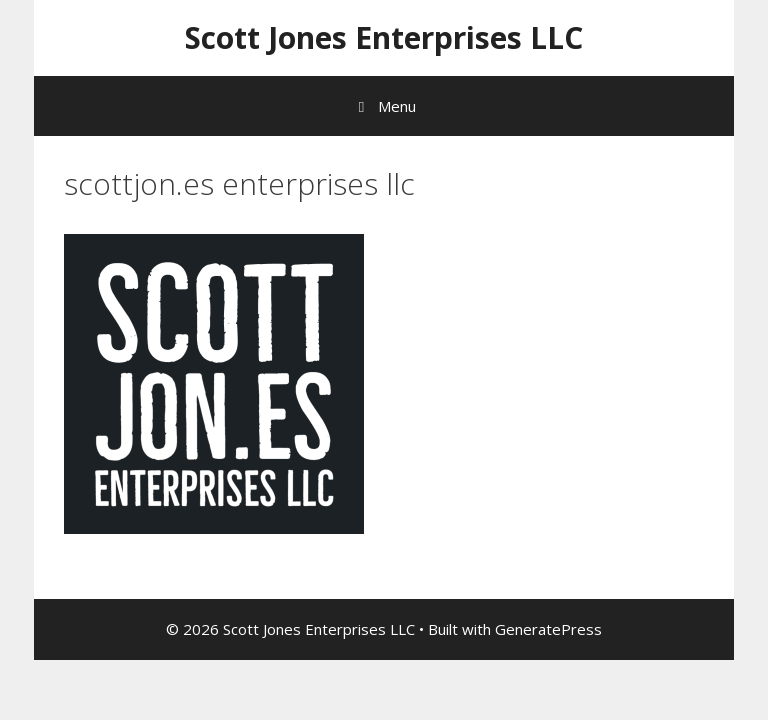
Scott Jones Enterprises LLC (384, 37)
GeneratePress (548, 629)
